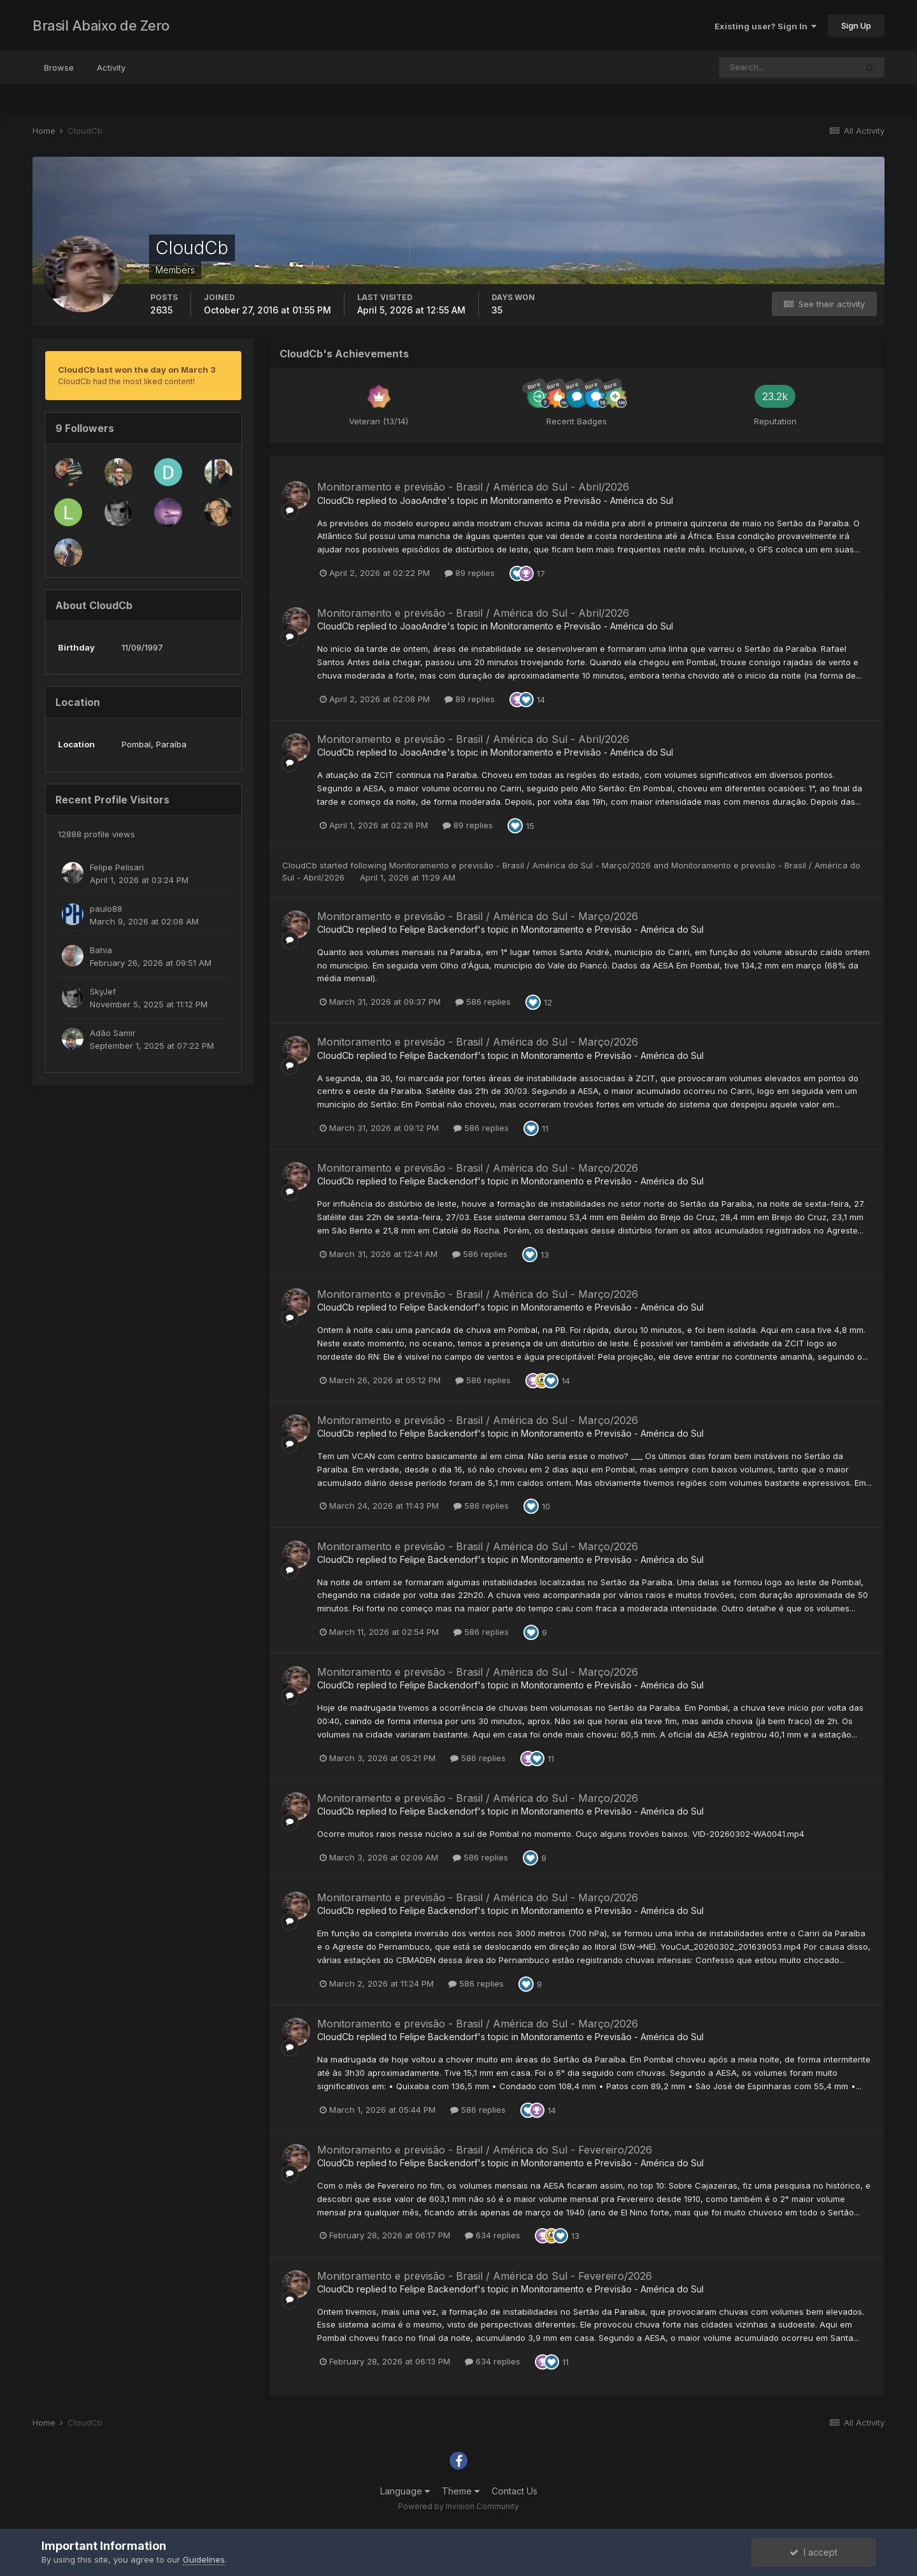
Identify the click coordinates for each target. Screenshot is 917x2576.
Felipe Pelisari (117, 867)
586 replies (483, 1002)
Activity (111, 67)
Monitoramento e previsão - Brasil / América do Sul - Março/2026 (521, 865)
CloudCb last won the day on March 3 (137, 369)
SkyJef (103, 991)
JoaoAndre (423, 500)
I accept (813, 2552)
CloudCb (335, 500)
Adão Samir (113, 1033)
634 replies (492, 2235)
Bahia (101, 950)
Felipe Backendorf (439, 929)
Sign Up (856, 25)
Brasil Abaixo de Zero (100, 25)
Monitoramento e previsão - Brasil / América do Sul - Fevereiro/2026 (484, 2149)
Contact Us (514, 2491)
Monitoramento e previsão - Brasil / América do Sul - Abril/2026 (473, 486)
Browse (59, 67)
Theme (461, 2491)
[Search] (788, 67)
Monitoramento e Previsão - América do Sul (581, 500)
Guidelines (204, 2559)
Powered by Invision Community (458, 2506)
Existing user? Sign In (765, 26)
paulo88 (106, 908)
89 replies (469, 573)
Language (405, 2491)
